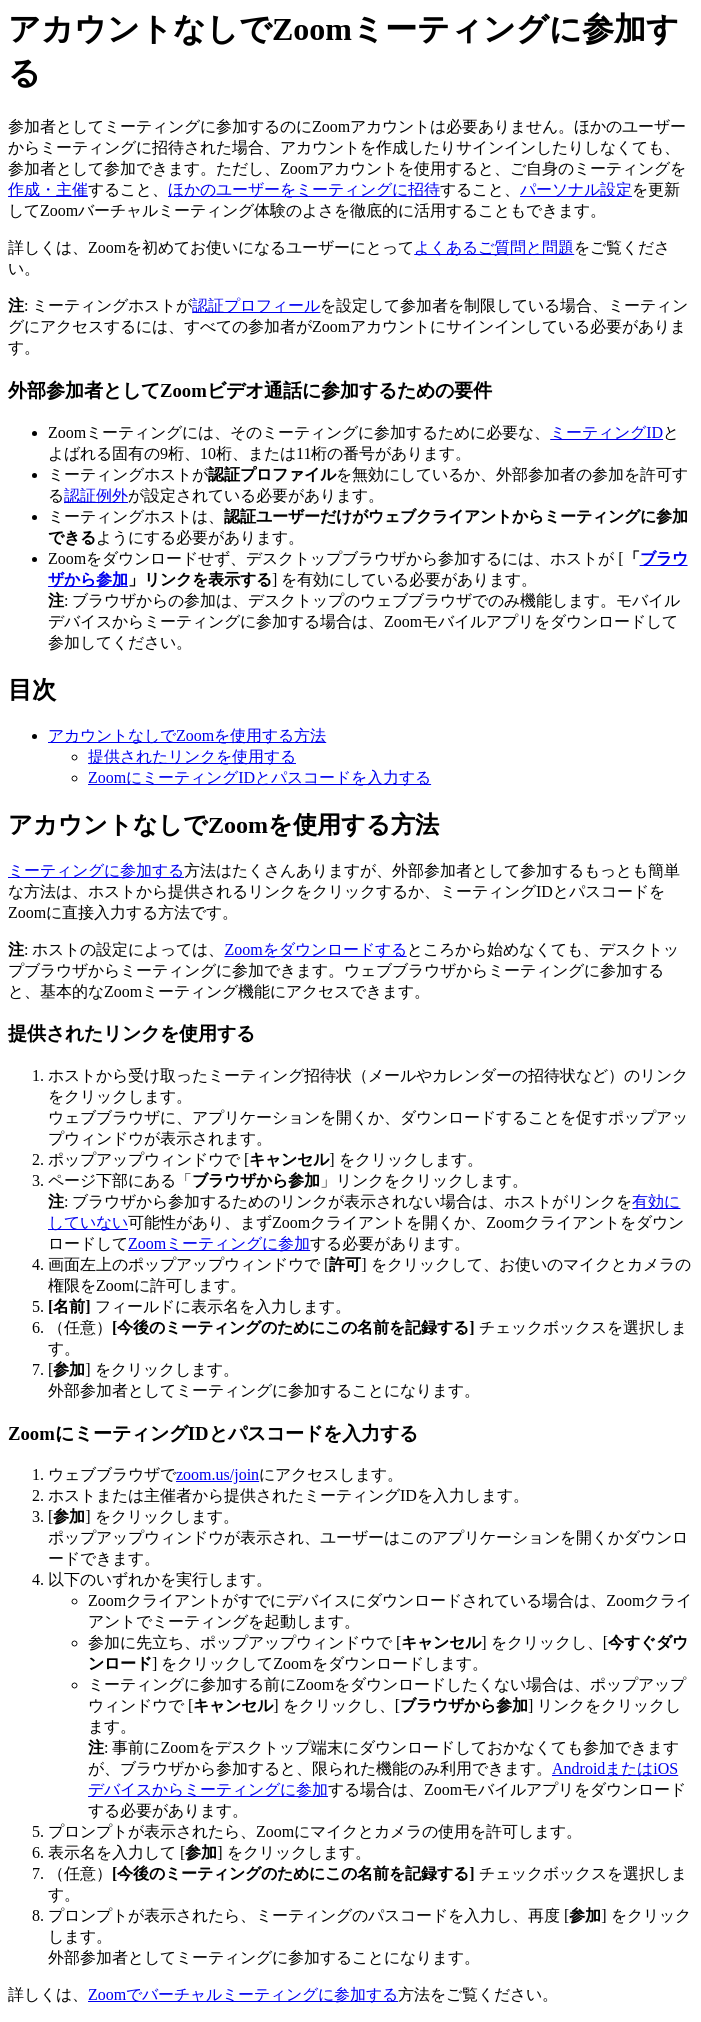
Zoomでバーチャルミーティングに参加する (243, 1994)
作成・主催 (48, 189)
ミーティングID (606, 432)
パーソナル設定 (576, 189)
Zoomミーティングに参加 (219, 1243)
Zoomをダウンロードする (315, 949)
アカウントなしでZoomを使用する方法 (187, 735)
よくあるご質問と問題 (494, 247)
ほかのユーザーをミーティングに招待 (304, 189)
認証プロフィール (256, 305)
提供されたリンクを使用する (192, 756)
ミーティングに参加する (96, 870)
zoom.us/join (217, 1474)
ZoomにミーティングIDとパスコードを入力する (259, 777)
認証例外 (96, 495)
